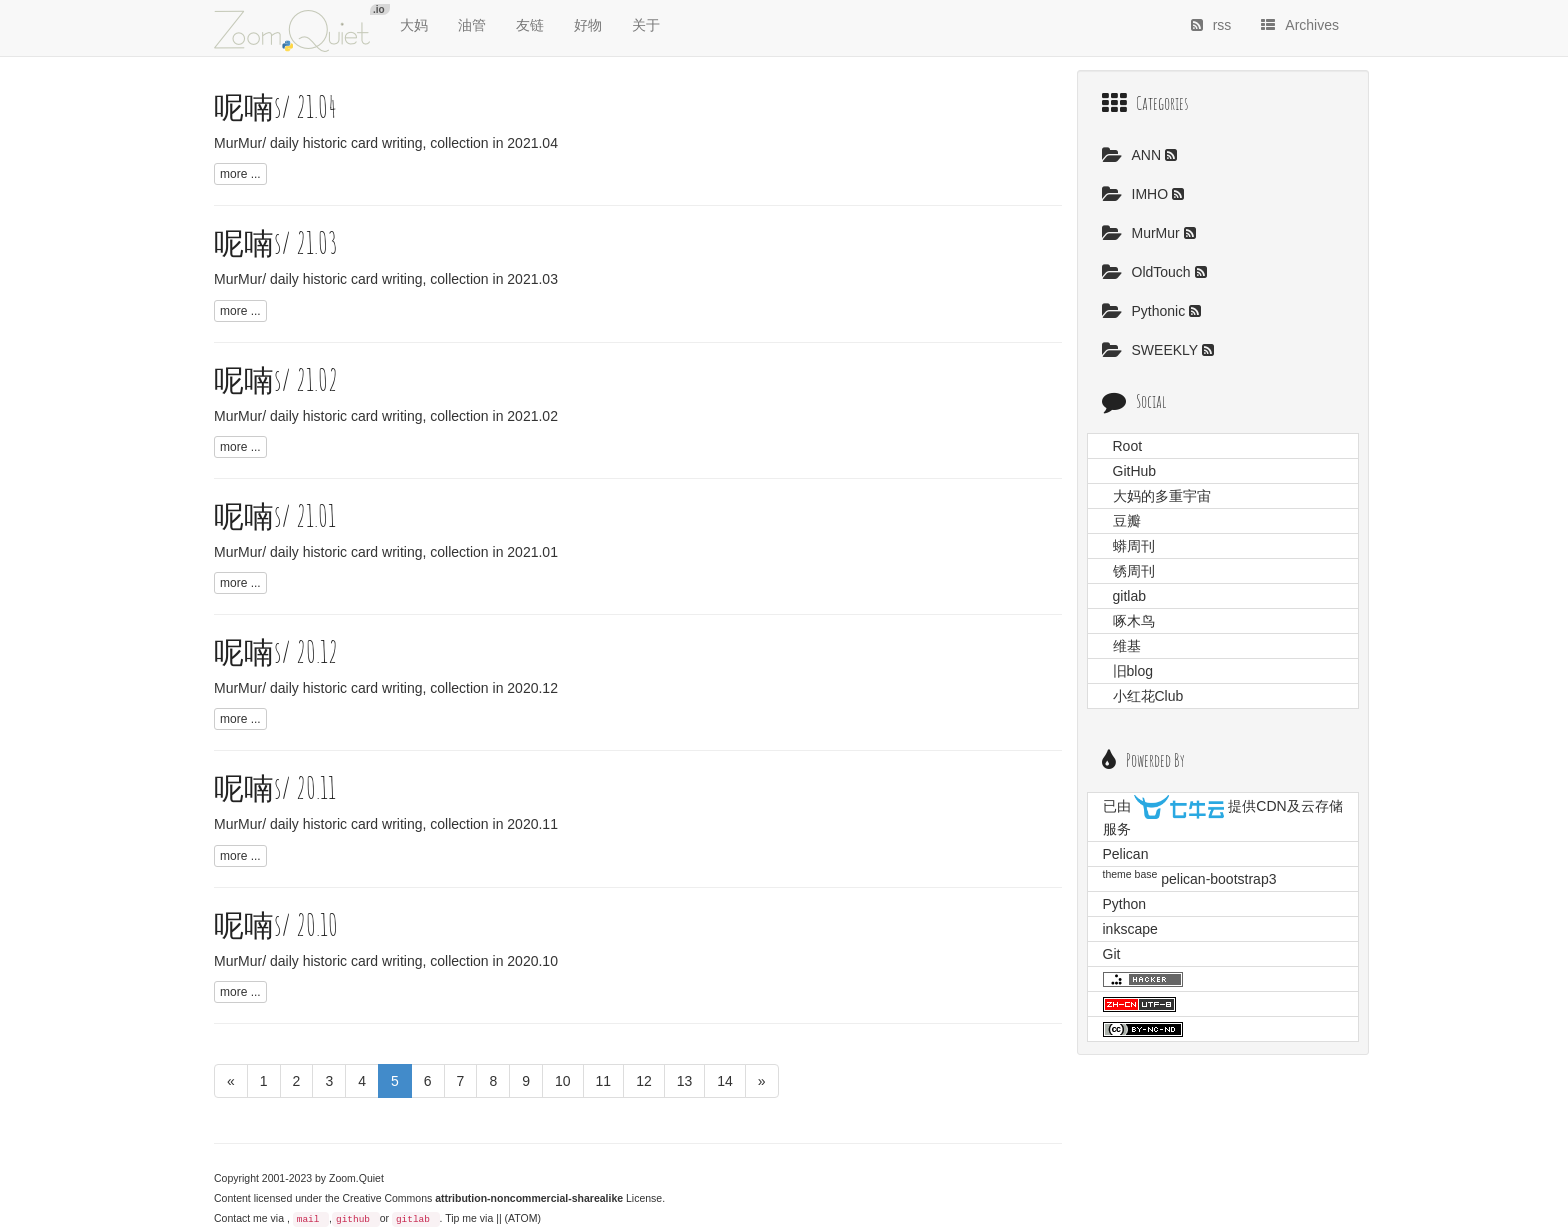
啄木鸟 (1134, 621)
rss (1211, 25)
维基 (1127, 646)
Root (1128, 446)
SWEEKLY (1152, 350)
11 (604, 1081)
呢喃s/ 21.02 (276, 379)
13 (685, 1081)
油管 (472, 25)
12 (644, 1081)
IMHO (1137, 194)
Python (1125, 904)
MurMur (1143, 233)
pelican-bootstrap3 (1218, 879)
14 (725, 1081)
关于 (646, 25)
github (353, 1219)
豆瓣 (1127, 521)
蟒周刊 (1134, 546)
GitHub (1135, 471)
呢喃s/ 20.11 (275, 787)
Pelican (1126, 854)
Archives (1300, 25)
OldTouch (1148, 272)
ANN (1133, 155)
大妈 (414, 25)
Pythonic (1146, 311)
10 (563, 1081)
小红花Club (1148, 696)
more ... (240, 174)
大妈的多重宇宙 (1162, 496)
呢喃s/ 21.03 (276, 242)
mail (308, 1219)
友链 (530, 25)
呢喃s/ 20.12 (276, 651)
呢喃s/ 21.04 (275, 106)
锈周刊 (1134, 571)
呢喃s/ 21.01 (275, 515)
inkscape (1130, 929)
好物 (588, 25)
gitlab (413, 1219)
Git (1112, 954)
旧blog (1133, 671)
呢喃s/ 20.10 (276, 924)
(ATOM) (523, 1218)
